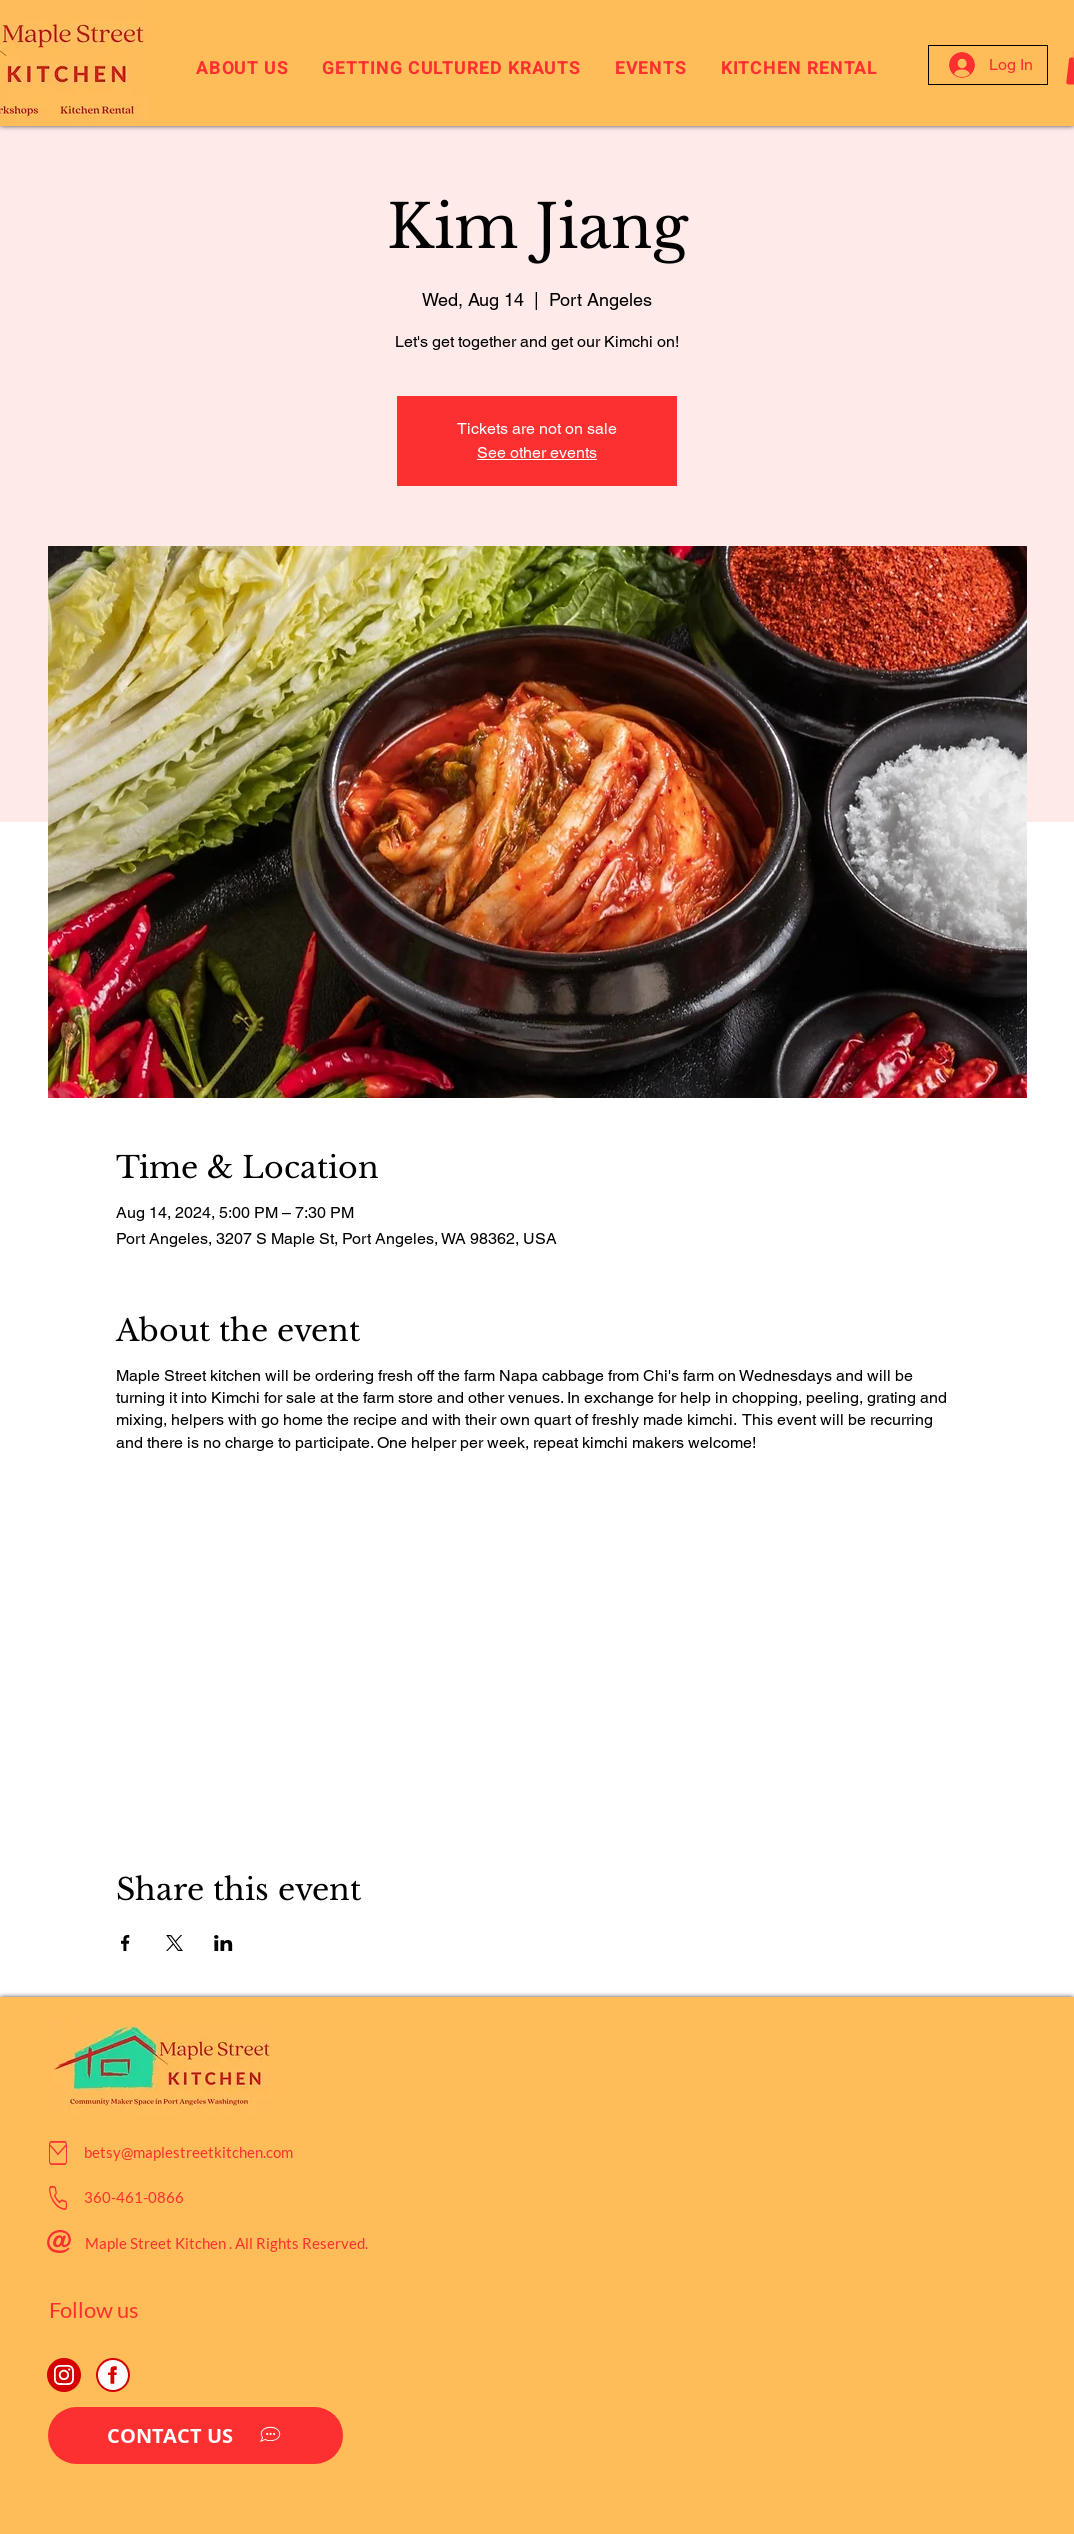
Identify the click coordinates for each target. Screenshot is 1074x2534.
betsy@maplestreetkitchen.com (188, 2152)
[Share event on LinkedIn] (223, 1943)
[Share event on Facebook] (125, 1943)
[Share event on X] (174, 1943)
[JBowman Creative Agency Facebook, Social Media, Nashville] (113, 2375)
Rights (277, 2243)
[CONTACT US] (195, 2435)
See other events (537, 452)
